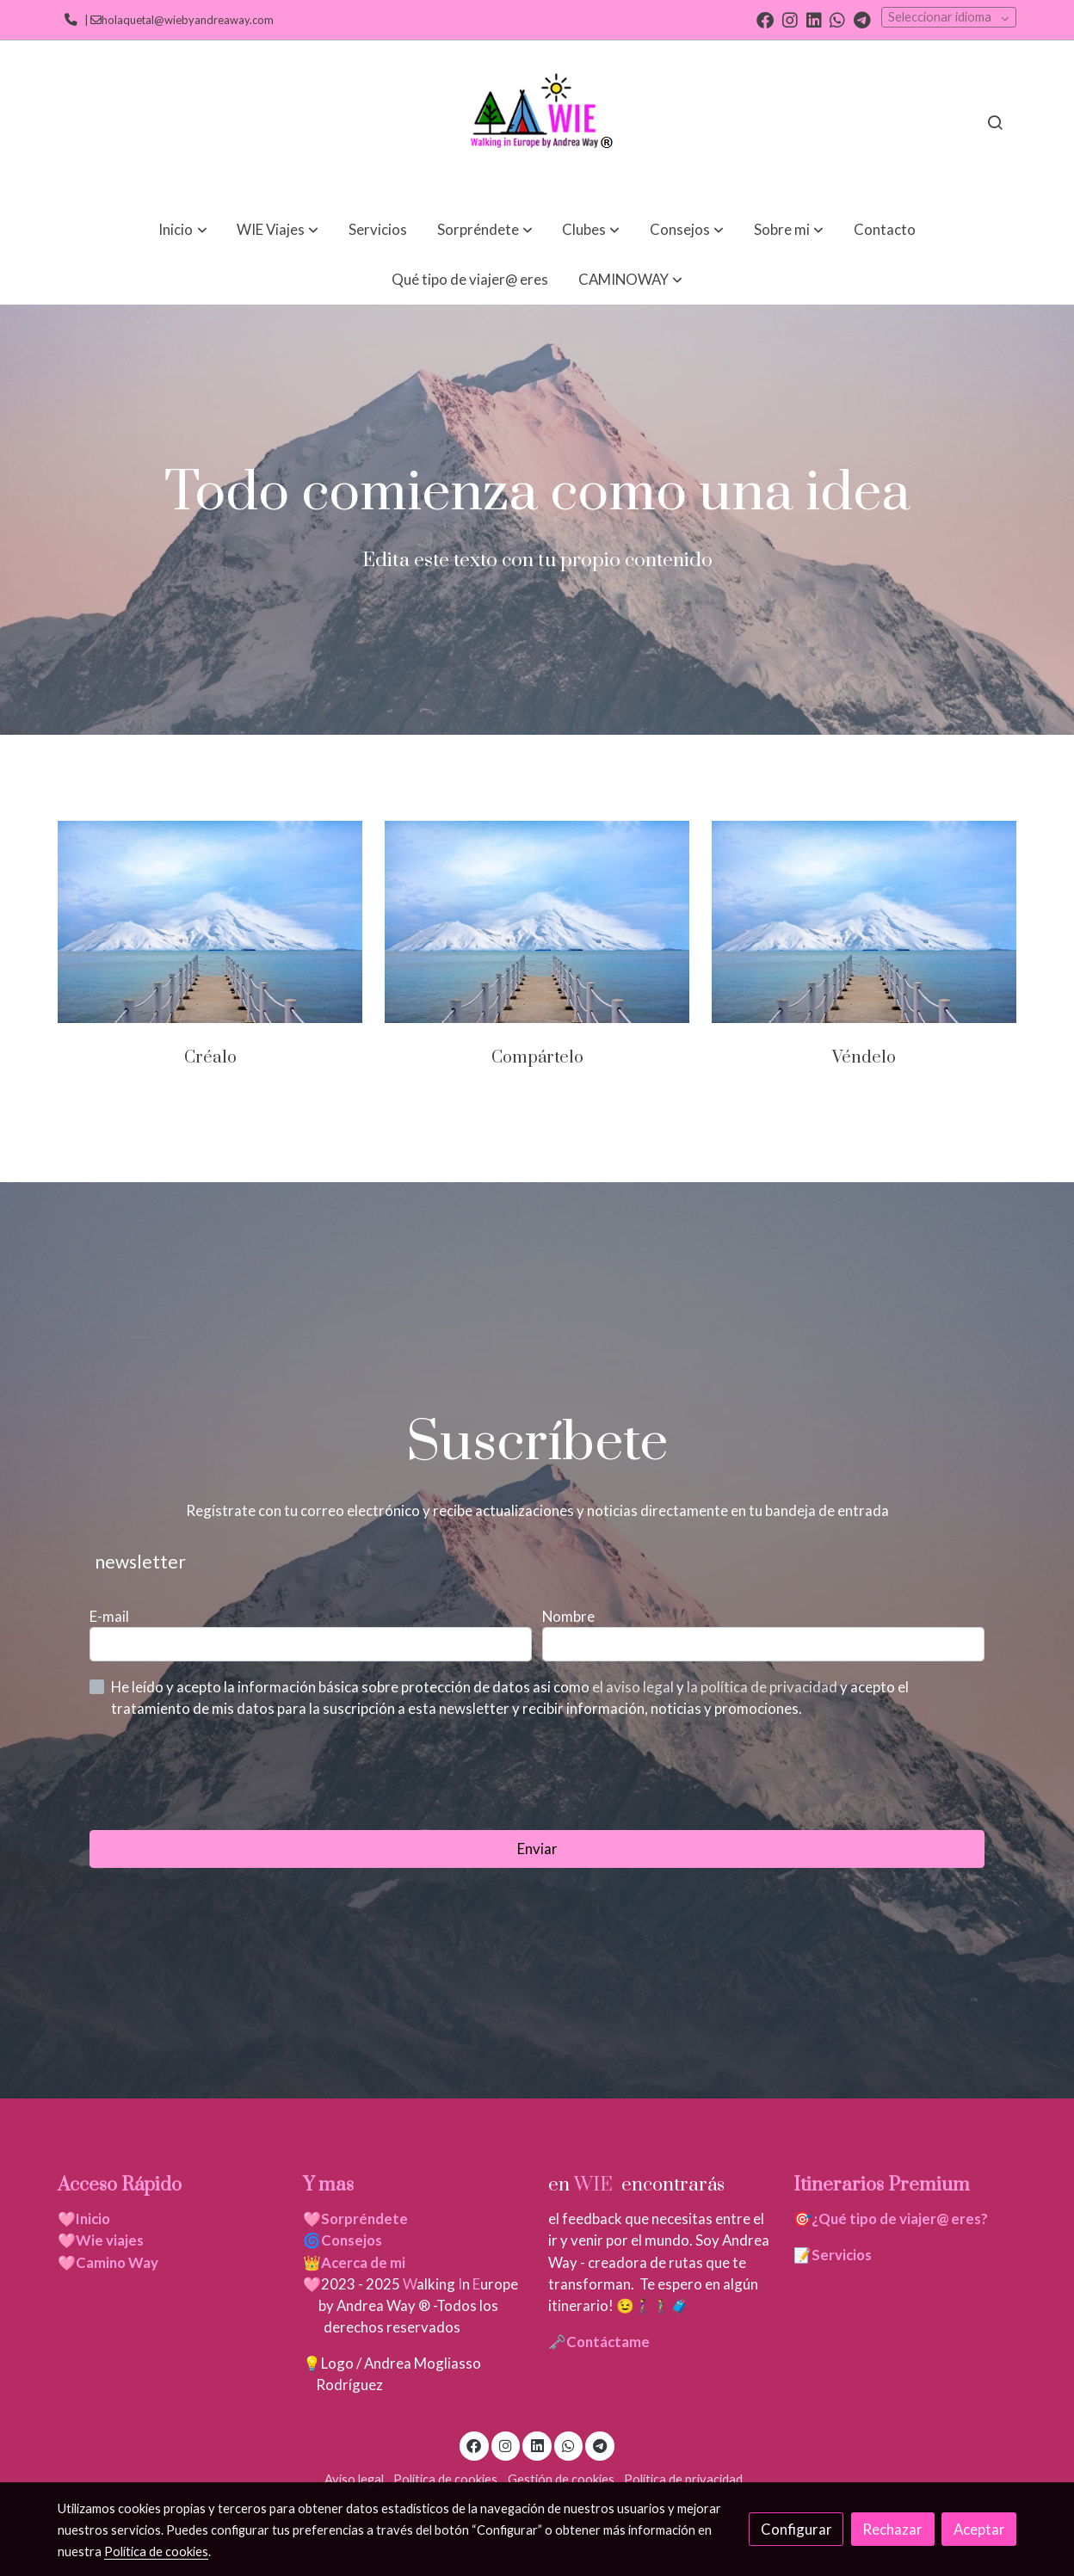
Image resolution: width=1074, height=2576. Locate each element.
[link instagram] (790, 19)
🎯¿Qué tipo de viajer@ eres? (890, 2218)
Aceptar (979, 2529)
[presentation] (220, 1774)
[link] (537, 122)
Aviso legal (354, 2479)
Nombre (568, 1616)
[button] (183, 229)
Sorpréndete (364, 2218)
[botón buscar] (995, 122)
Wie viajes (111, 2240)
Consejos (351, 2240)
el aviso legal (634, 1687)
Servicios (842, 2255)
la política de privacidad (763, 1687)
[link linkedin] (814, 19)
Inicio (93, 2218)
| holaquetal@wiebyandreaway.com (177, 20)
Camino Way (117, 2262)
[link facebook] (765, 19)
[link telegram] (862, 19)
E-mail (109, 1616)
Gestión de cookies (561, 2479)
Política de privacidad (683, 2479)
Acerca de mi (363, 2262)
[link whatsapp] (837, 19)
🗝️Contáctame (599, 2342)
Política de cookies (445, 2479)
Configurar (796, 2529)
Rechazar (892, 2529)
